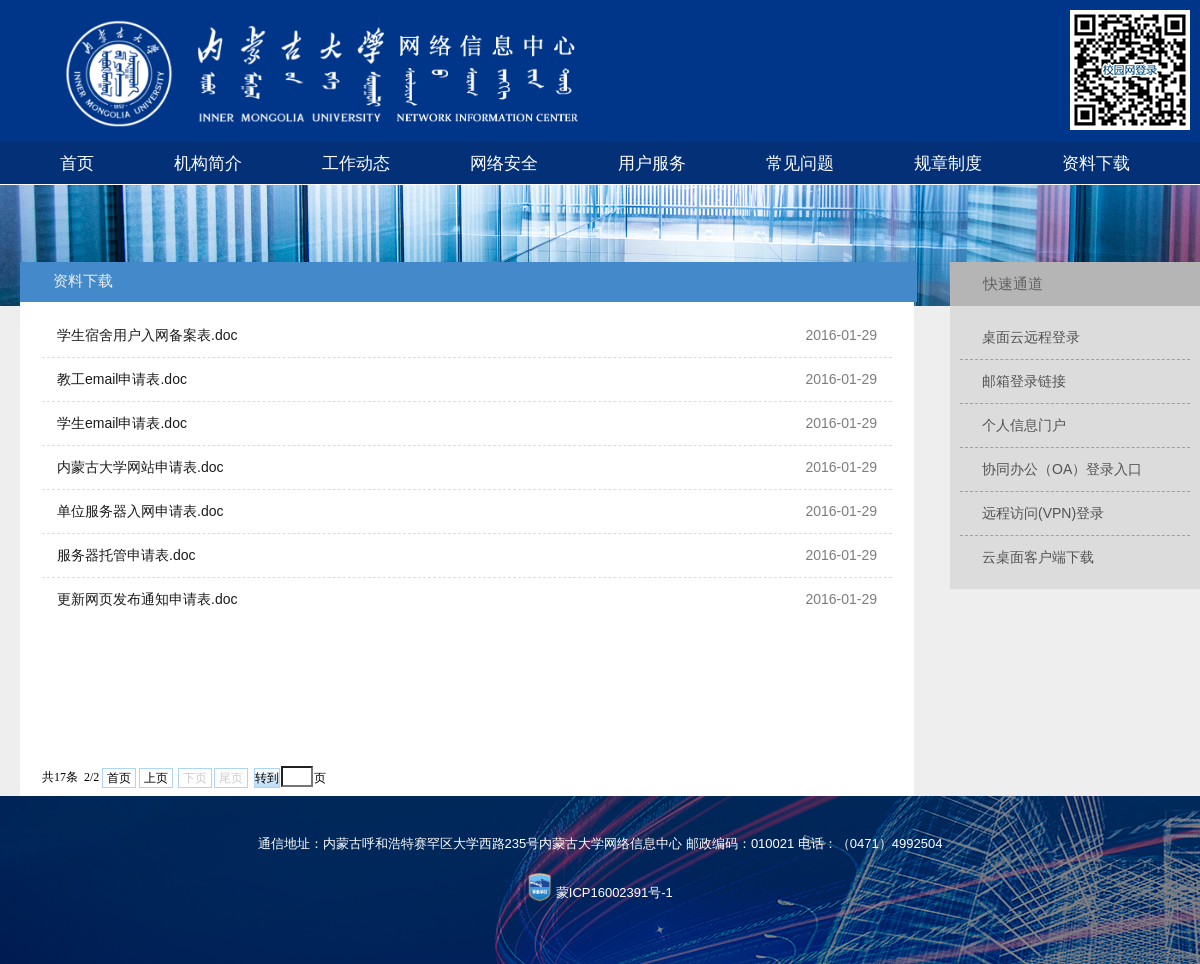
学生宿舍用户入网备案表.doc (147, 335)
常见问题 (800, 163)
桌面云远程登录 (1031, 337)
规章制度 (948, 163)
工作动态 (356, 163)
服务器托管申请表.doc (126, 555)
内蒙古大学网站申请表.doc (140, 467)
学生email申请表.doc (122, 423)
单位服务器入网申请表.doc (140, 511)
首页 (77, 163)
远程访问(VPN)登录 (1043, 513)
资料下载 (1096, 163)
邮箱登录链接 (1024, 381)
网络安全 (504, 163)
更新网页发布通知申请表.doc (147, 599)
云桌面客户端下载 (1038, 557)
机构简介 (208, 163)
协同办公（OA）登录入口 (1062, 469)
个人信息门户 (1024, 425)
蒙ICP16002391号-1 (614, 892)
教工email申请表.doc (122, 379)
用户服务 (652, 163)
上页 (156, 778)
